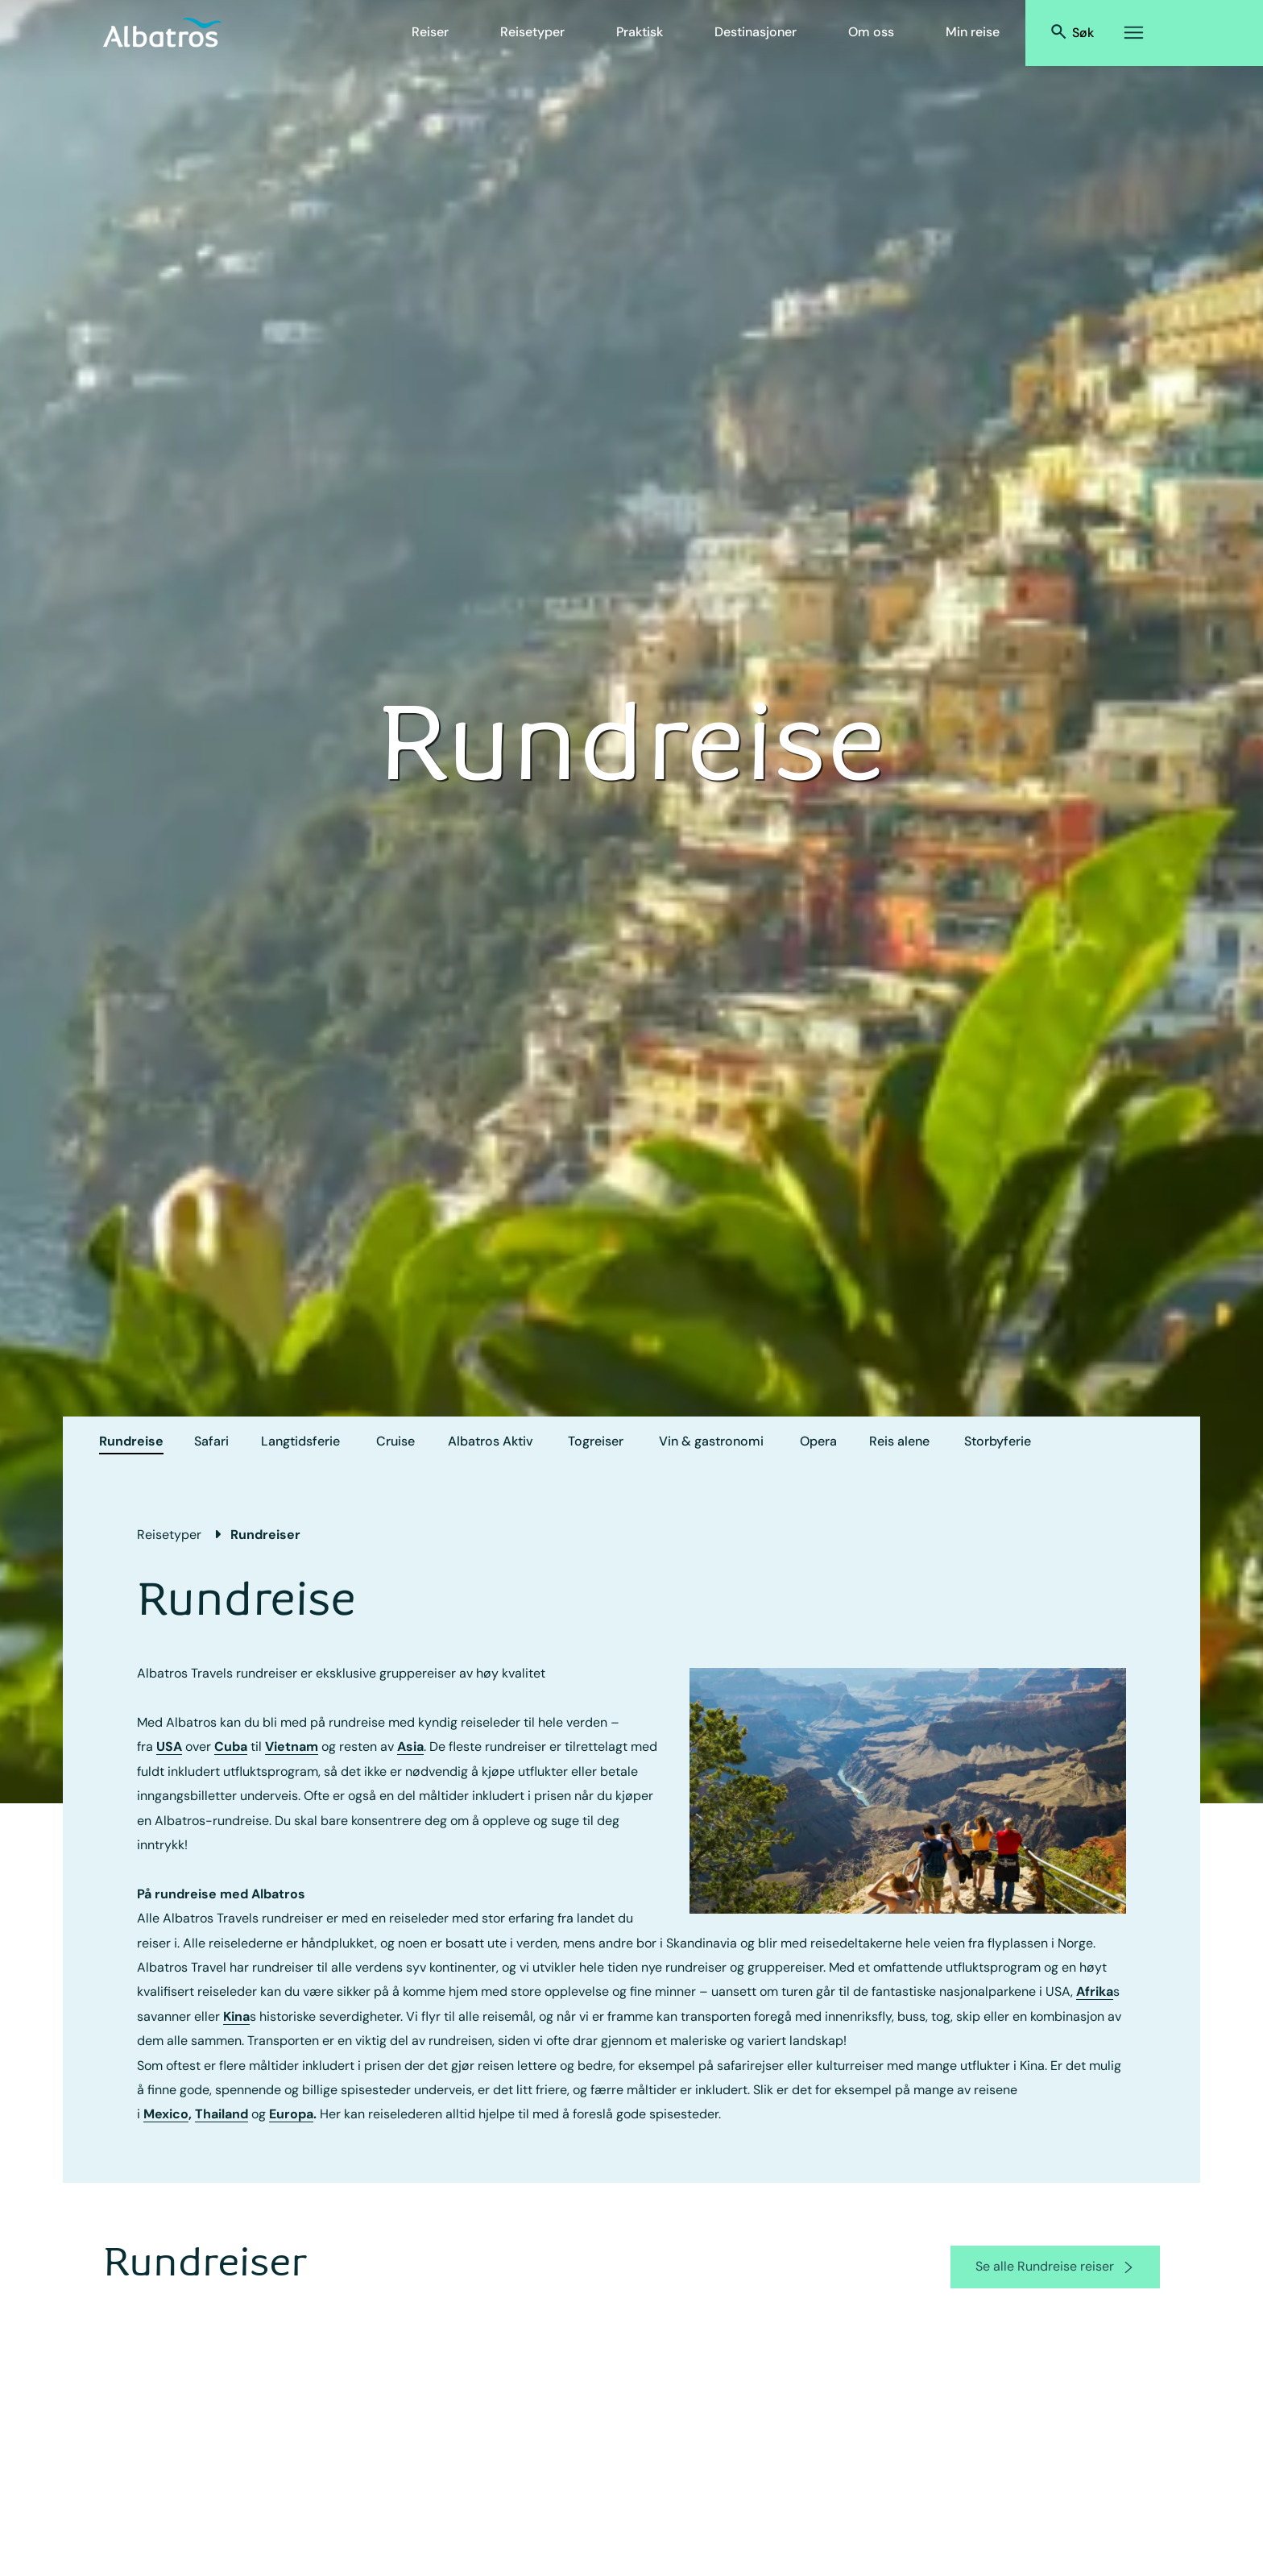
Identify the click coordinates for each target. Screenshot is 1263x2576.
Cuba (230, 1746)
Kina (236, 2016)
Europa (291, 2113)
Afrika (1094, 1991)
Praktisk (639, 31)
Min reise (973, 31)
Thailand (221, 2113)
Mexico (165, 2113)
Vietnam (291, 1746)
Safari (211, 1441)
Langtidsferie (300, 1441)
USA (169, 1746)
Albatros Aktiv (490, 1441)
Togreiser (595, 1441)
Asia (410, 1746)
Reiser (430, 31)
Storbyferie (997, 1441)
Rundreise (131, 1441)
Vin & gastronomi (711, 1441)
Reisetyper (532, 31)
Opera (818, 1441)
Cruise (395, 1441)
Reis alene (899, 1441)
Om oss (871, 31)
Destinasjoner (755, 31)
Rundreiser (265, 1534)
